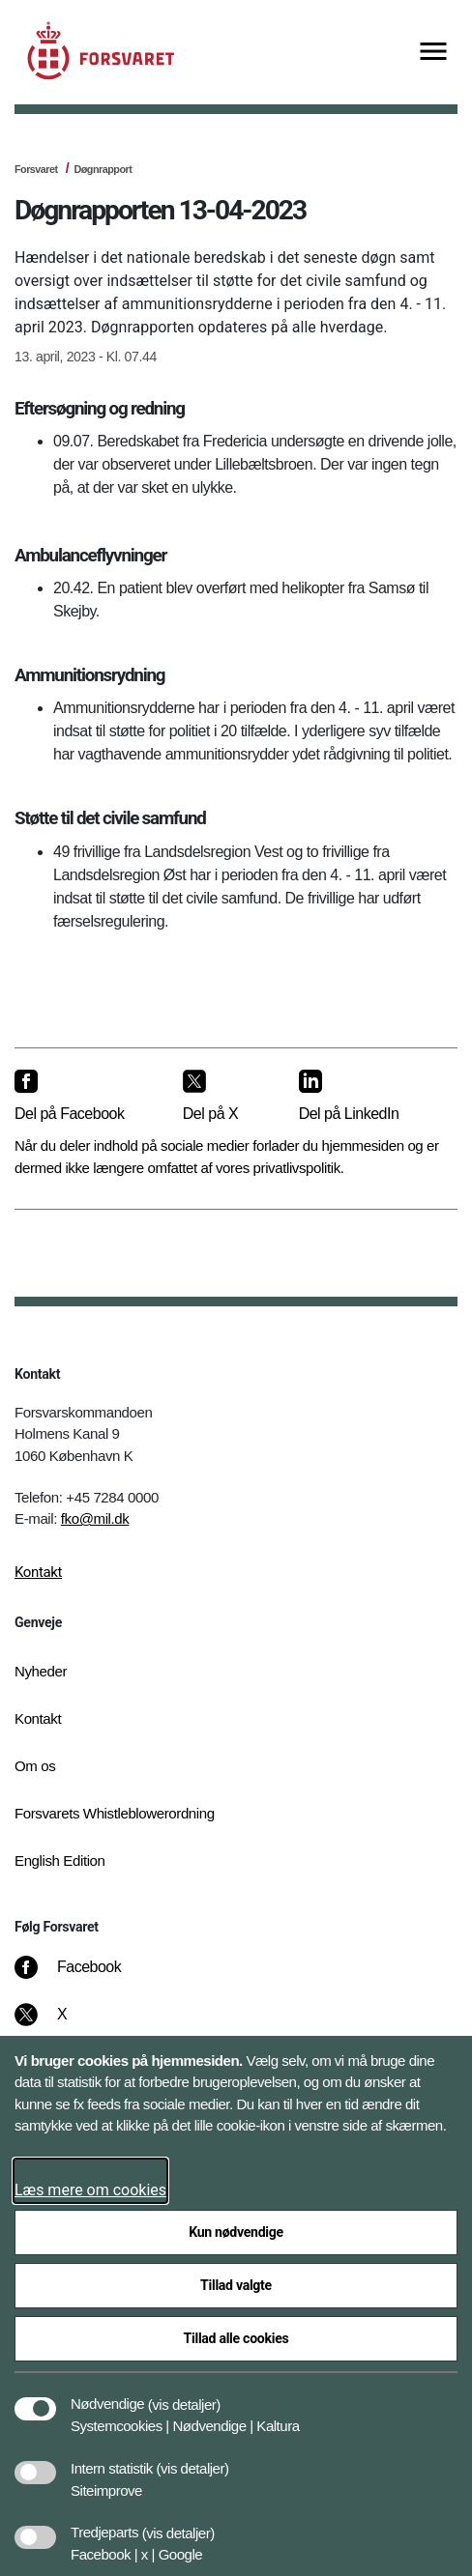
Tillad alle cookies (236, 2338)
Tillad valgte (236, 2285)
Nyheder (41, 1671)
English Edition (60, 1860)
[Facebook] (81, 1977)
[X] (63, 2024)
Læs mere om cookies (90, 2190)
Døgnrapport (103, 169)
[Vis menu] (433, 52)
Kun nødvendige (236, 2232)
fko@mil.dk (95, 1518)
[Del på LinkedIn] (363, 1097)
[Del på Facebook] (83, 1097)
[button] (184, 2394)
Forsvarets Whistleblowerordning (115, 1813)
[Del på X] (225, 1097)
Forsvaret (36, 169)
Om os (35, 1766)
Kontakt (38, 1572)
